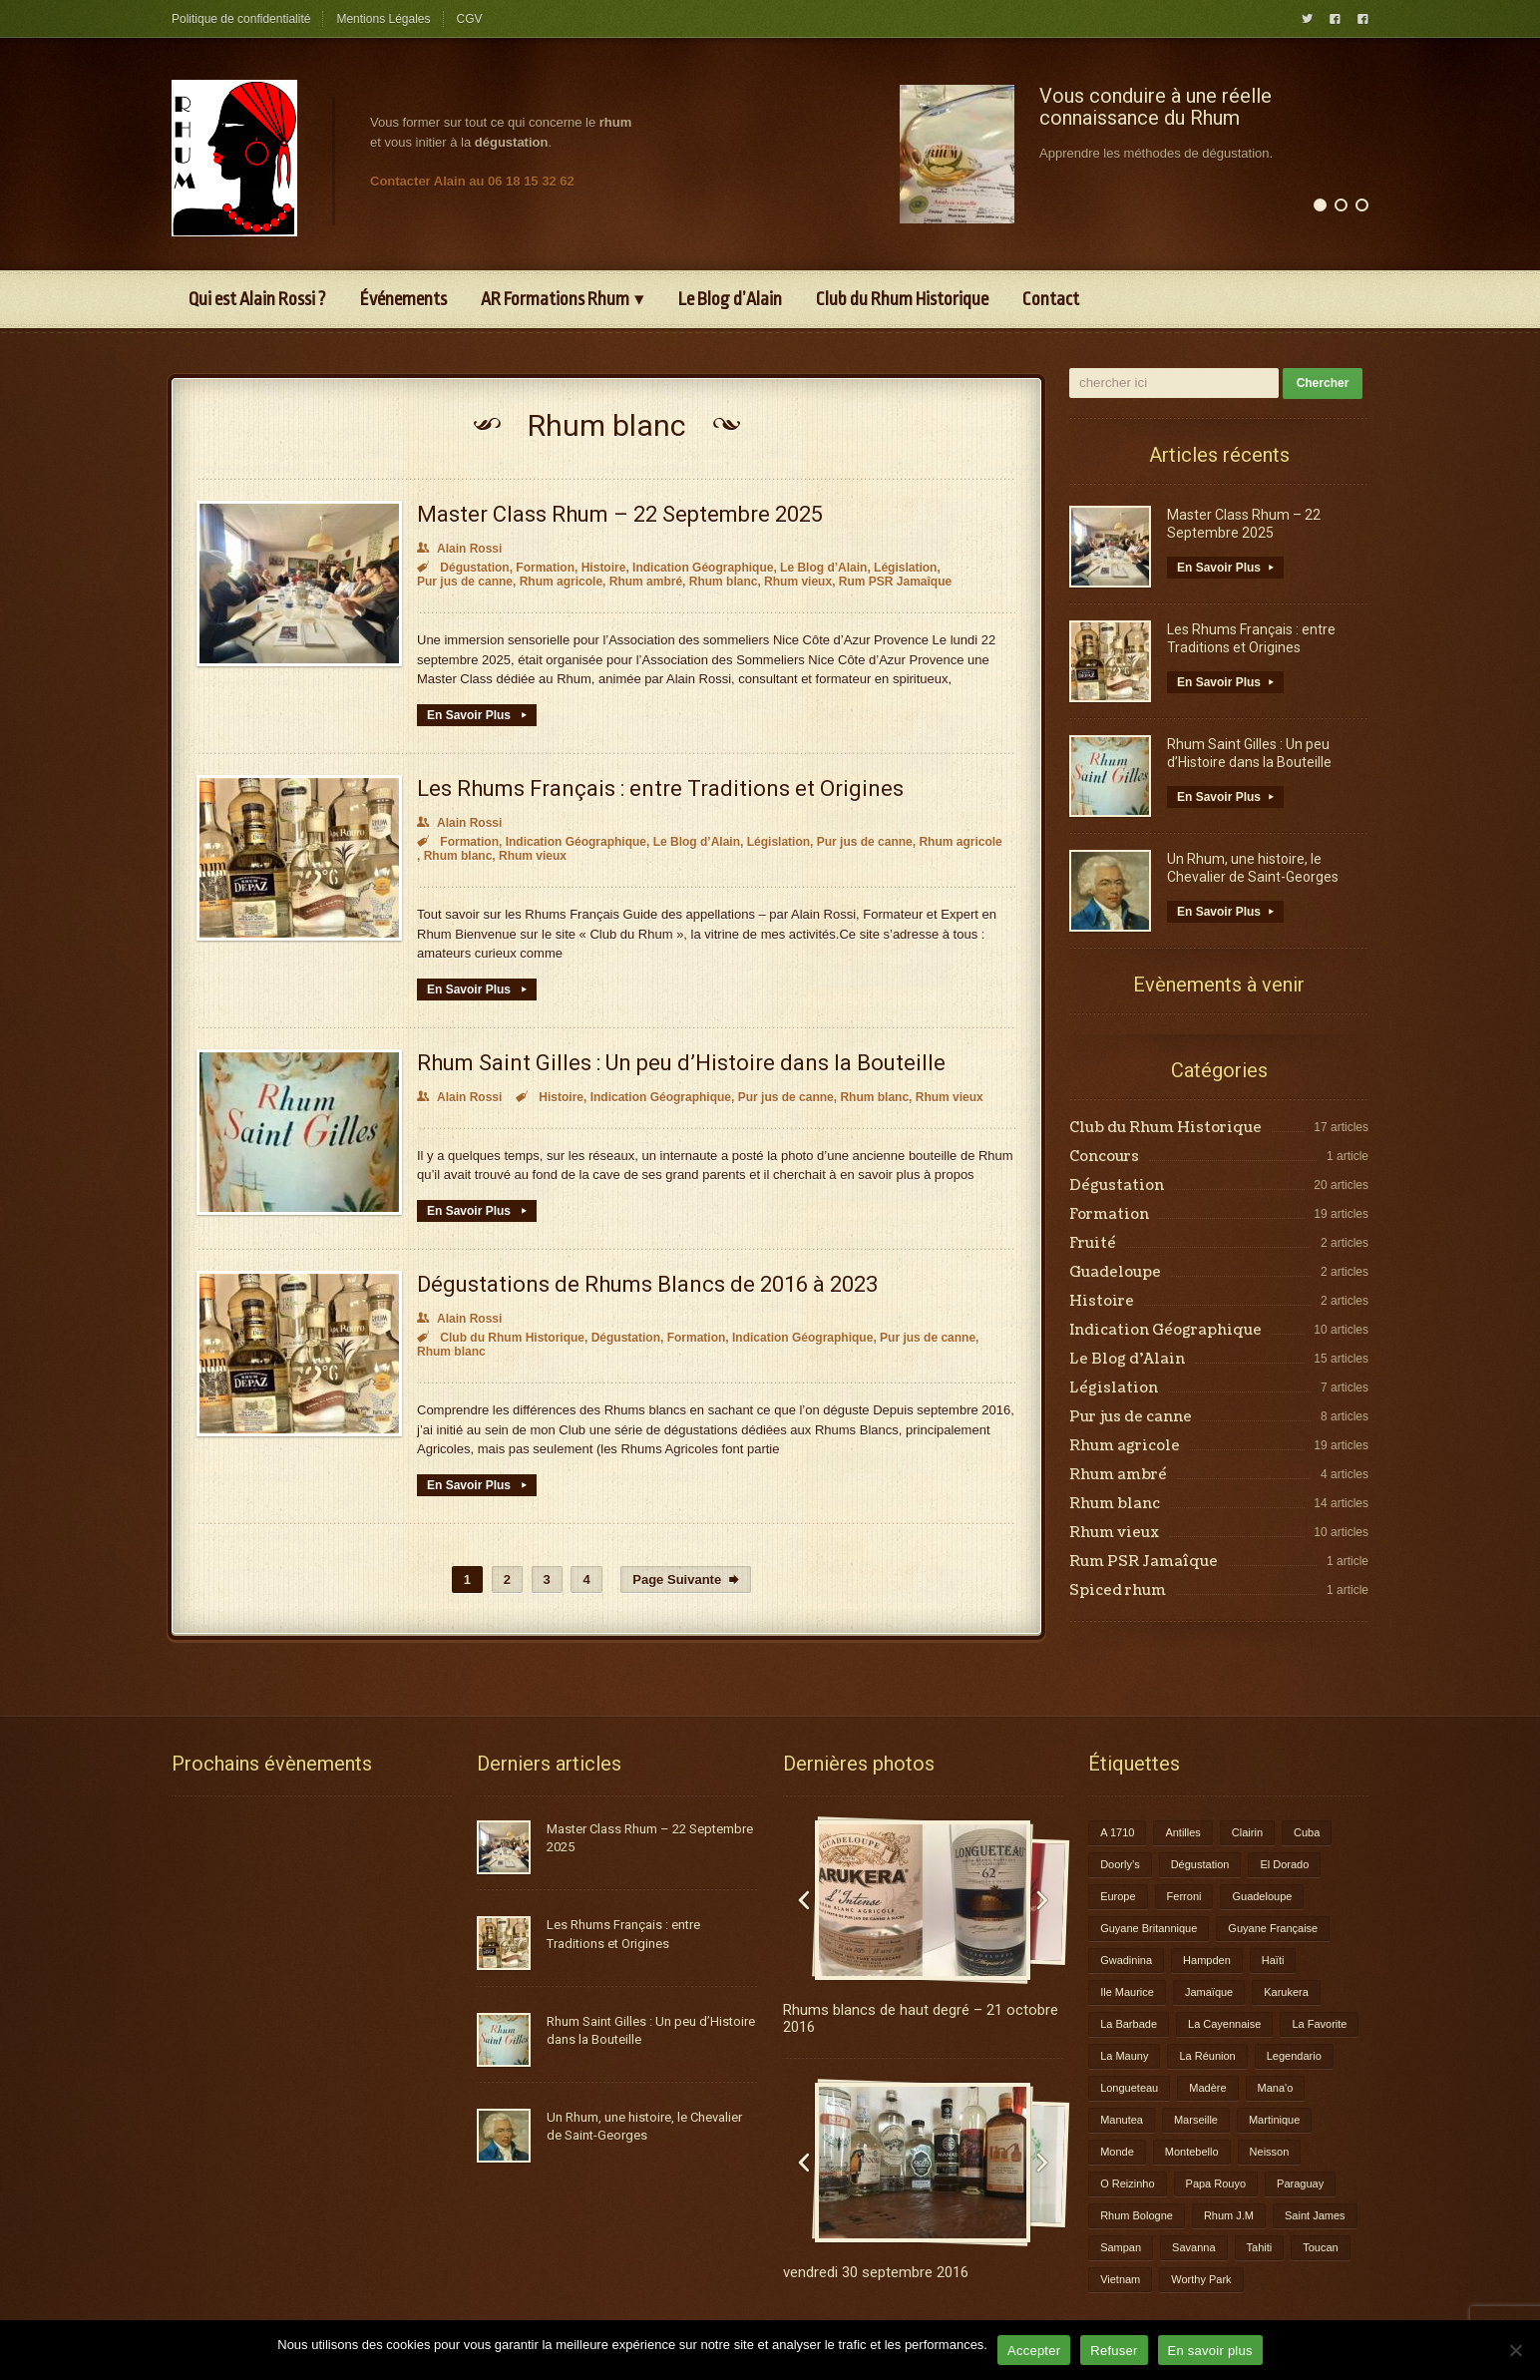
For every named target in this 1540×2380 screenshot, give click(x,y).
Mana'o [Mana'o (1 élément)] (1276, 2088)
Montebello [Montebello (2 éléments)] (1192, 2152)
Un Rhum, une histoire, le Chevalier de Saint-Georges (1253, 868)
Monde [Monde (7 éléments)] (1117, 2152)
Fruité (1092, 1244)
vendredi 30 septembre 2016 (875, 2272)
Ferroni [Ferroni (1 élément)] (1184, 1896)
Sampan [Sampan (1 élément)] (1120, 2247)
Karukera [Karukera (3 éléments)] (1286, 1992)
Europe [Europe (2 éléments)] (1117, 1896)
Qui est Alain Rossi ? (257, 299)
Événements (403, 299)
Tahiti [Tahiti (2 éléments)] (1260, 2247)
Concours (1104, 1157)
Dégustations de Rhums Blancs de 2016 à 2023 (647, 1284)
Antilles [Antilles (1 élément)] (1182, 1832)
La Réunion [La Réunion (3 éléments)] (1207, 2056)
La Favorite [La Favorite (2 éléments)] (1319, 2024)
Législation (905, 568)
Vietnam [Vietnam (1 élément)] (1120, 2279)
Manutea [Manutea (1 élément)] (1121, 2120)
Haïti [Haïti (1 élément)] (1273, 1960)
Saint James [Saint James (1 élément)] (1315, 2215)
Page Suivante (685, 1579)
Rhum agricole (561, 582)
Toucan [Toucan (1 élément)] (1320, 2247)
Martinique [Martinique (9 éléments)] (1274, 2120)
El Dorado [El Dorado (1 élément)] (1284, 1864)
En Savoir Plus (477, 715)
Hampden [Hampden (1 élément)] (1207, 1960)
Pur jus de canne (465, 582)
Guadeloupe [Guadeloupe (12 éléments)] (1262, 1896)
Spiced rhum (1117, 1591)
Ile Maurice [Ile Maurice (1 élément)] (1127, 1992)
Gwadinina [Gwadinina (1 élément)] (1126, 1960)
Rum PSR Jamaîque (895, 582)
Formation (545, 568)
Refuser (1113, 2350)
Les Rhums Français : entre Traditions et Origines (660, 788)
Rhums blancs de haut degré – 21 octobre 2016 (920, 2018)
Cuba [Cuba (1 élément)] (1307, 1832)
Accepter (1033, 2350)
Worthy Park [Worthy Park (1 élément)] (1201, 2279)
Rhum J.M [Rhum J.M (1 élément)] (1229, 2215)
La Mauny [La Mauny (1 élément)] (1124, 2056)
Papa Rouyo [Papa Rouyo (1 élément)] (1216, 2183)
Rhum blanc (723, 582)
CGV (470, 19)
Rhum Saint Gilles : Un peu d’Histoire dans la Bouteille (681, 1062)
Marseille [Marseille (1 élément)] (1196, 2120)
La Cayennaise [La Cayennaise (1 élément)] (1224, 2024)
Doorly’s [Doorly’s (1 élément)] (1120, 1864)
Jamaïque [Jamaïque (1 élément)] (1209, 1992)
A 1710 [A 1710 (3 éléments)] (1117, 1832)
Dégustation (474, 568)
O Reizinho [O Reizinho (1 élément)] (1127, 2183)
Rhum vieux (798, 582)
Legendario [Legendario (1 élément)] (1294, 2056)
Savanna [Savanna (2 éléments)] (1193, 2247)
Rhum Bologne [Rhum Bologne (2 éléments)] (1136, 2215)
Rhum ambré (645, 582)
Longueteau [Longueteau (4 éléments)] (1129, 2088)
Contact (1050, 299)
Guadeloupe (1115, 1273)
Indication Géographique (702, 568)
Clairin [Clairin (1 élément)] (1247, 1832)
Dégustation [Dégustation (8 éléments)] (1200, 1864)
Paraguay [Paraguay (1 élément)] (1300, 2183)
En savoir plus (1210, 2350)
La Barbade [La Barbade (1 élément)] (1128, 2024)
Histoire (603, 568)
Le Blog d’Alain (730, 299)
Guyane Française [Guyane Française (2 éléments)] (1273, 1928)
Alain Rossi (459, 549)
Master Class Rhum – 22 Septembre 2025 (620, 514)
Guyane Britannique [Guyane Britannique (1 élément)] (1148, 1928)
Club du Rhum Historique (902, 299)
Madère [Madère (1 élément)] (1207, 2088)
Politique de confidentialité (241, 19)
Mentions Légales (383, 19)
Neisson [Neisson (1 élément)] (1270, 2152)
